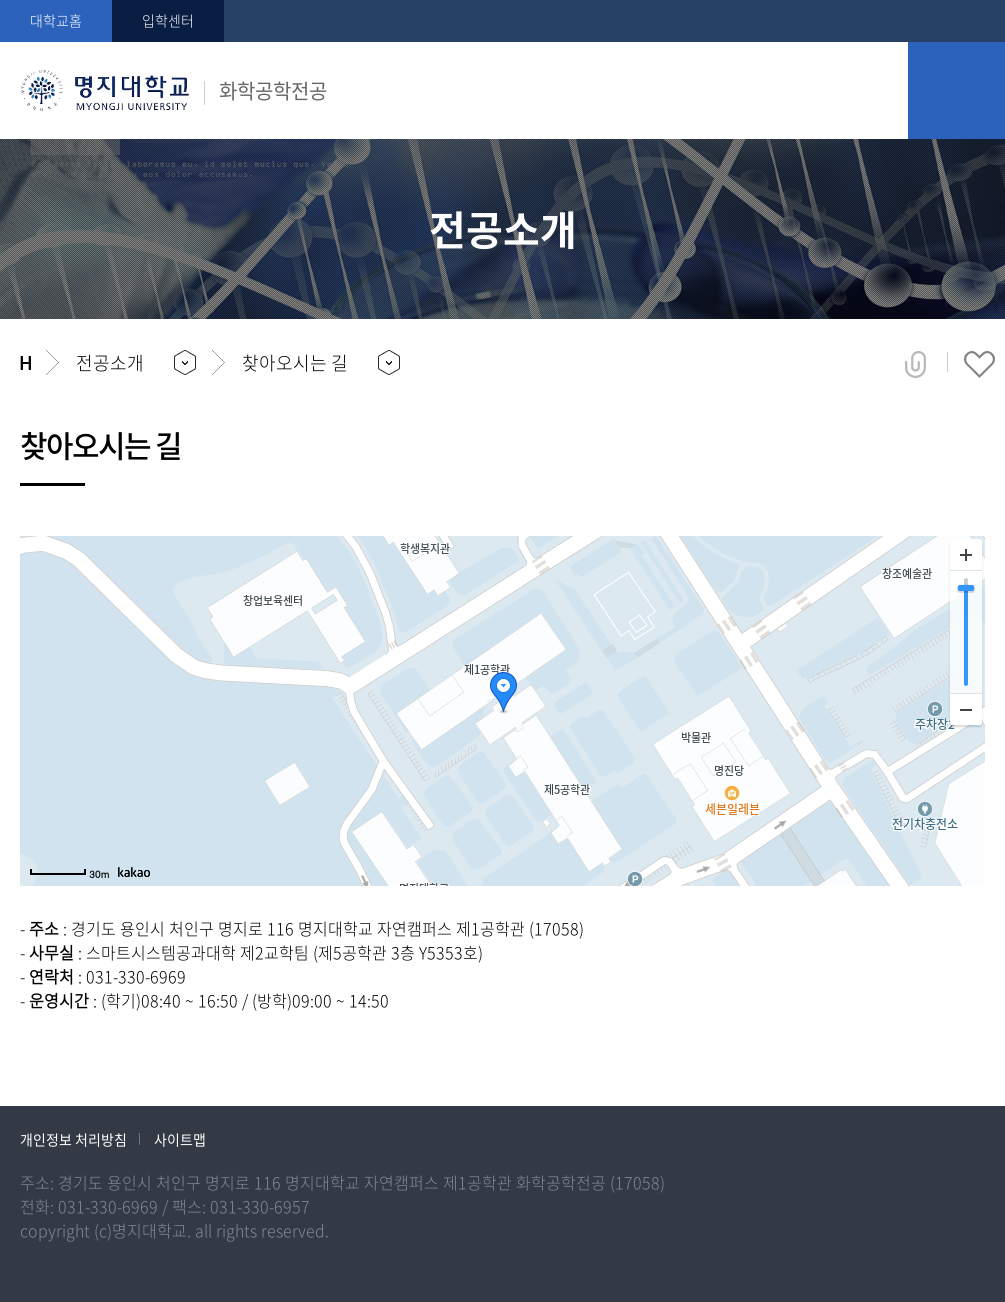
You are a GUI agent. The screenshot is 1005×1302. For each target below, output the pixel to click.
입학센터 (168, 20)
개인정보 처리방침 (73, 1139)
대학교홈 (56, 20)
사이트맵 (180, 1139)
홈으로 (25, 363)
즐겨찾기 (979, 364)
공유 (915, 364)
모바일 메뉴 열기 (956, 90)
